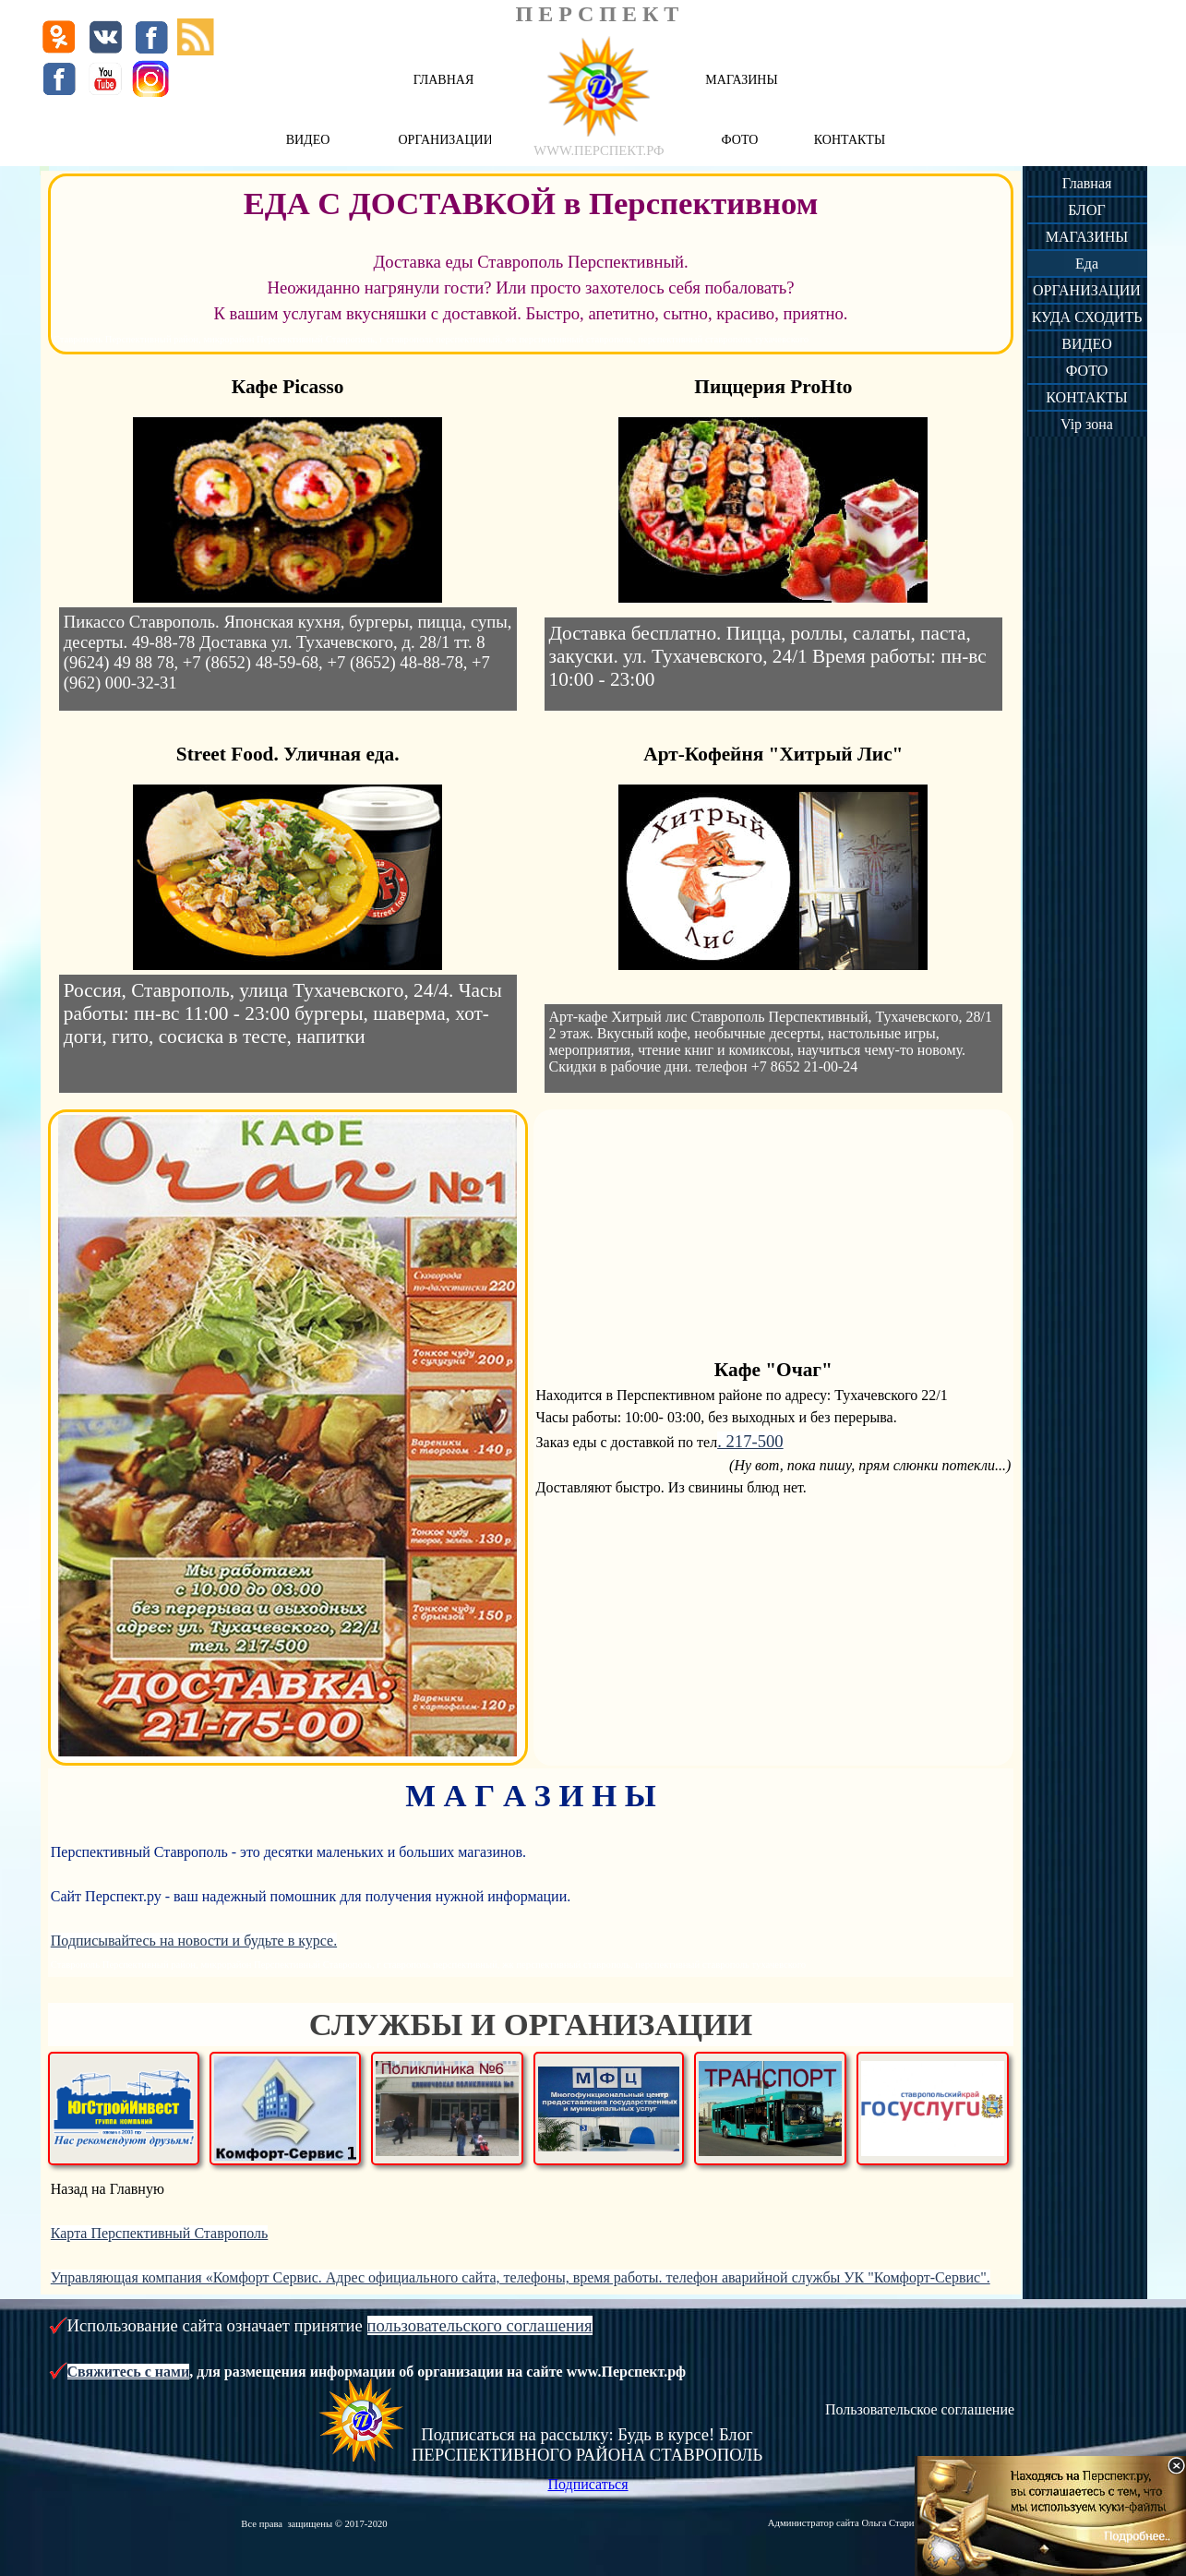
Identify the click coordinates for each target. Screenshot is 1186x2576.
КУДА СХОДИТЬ (1087, 317)
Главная (1087, 183)
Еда (1086, 263)
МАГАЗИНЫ (1087, 237)
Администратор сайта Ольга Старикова (850, 2523)
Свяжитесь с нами (128, 2371)
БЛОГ (1086, 210)
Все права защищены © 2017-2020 (314, 2524)
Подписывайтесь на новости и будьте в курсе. (194, 1940)
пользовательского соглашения (480, 2325)
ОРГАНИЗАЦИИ (1087, 290)
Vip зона (1086, 424)
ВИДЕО (1086, 344)
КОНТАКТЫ (1086, 397)
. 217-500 (750, 1441)
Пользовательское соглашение (919, 2409)
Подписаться (587, 2484)
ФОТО (1087, 370)
